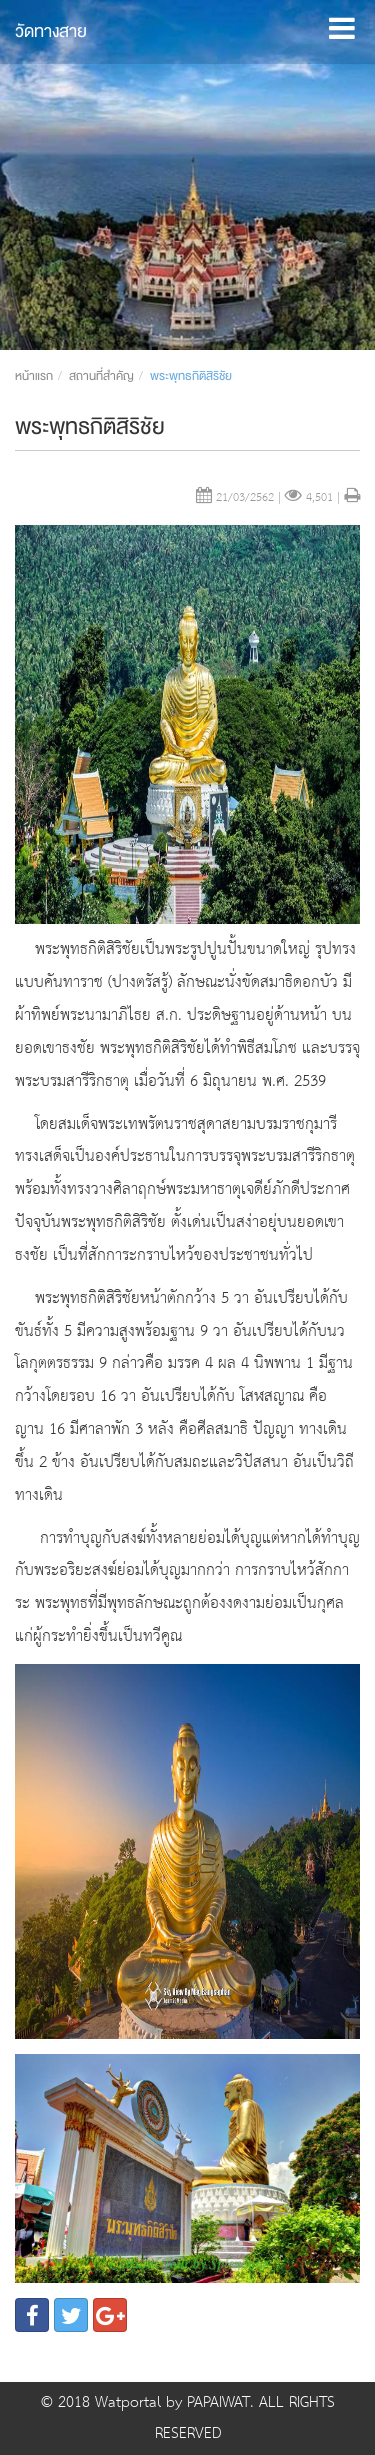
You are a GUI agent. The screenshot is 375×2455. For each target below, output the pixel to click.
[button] (342, 24)
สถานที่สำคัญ (101, 376)
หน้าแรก (34, 376)
